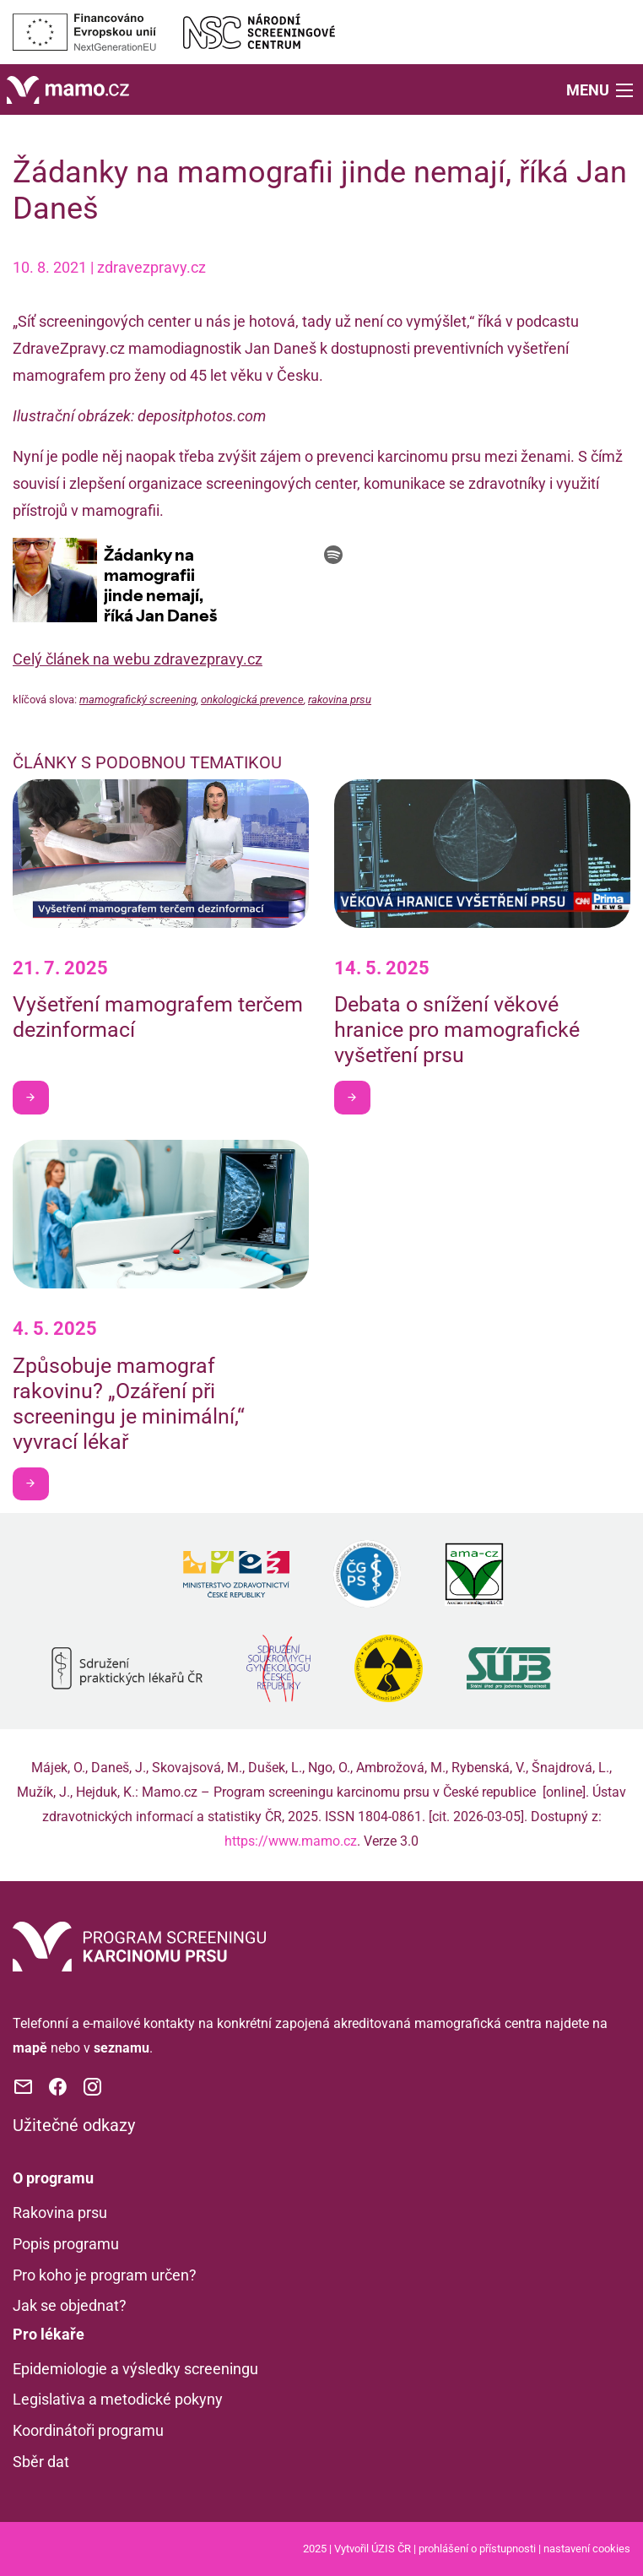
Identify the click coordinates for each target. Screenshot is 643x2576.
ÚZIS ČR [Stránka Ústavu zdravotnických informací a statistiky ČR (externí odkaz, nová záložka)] (391, 2548)
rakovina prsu (339, 699)
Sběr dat (41, 2461)
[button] (601, 89)
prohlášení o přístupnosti (477, 2548)
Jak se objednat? (70, 2305)
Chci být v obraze (36, 1097)
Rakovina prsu (60, 2212)
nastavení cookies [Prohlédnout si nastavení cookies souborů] (586, 2548)
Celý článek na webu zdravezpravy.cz (137, 659)
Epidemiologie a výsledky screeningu (135, 2369)
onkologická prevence (252, 699)
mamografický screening (138, 699)
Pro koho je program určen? (105, 2275)
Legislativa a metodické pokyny (118, 2399)
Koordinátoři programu (88, 2430)
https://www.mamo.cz (290, 1841)
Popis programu (66, 2244)
